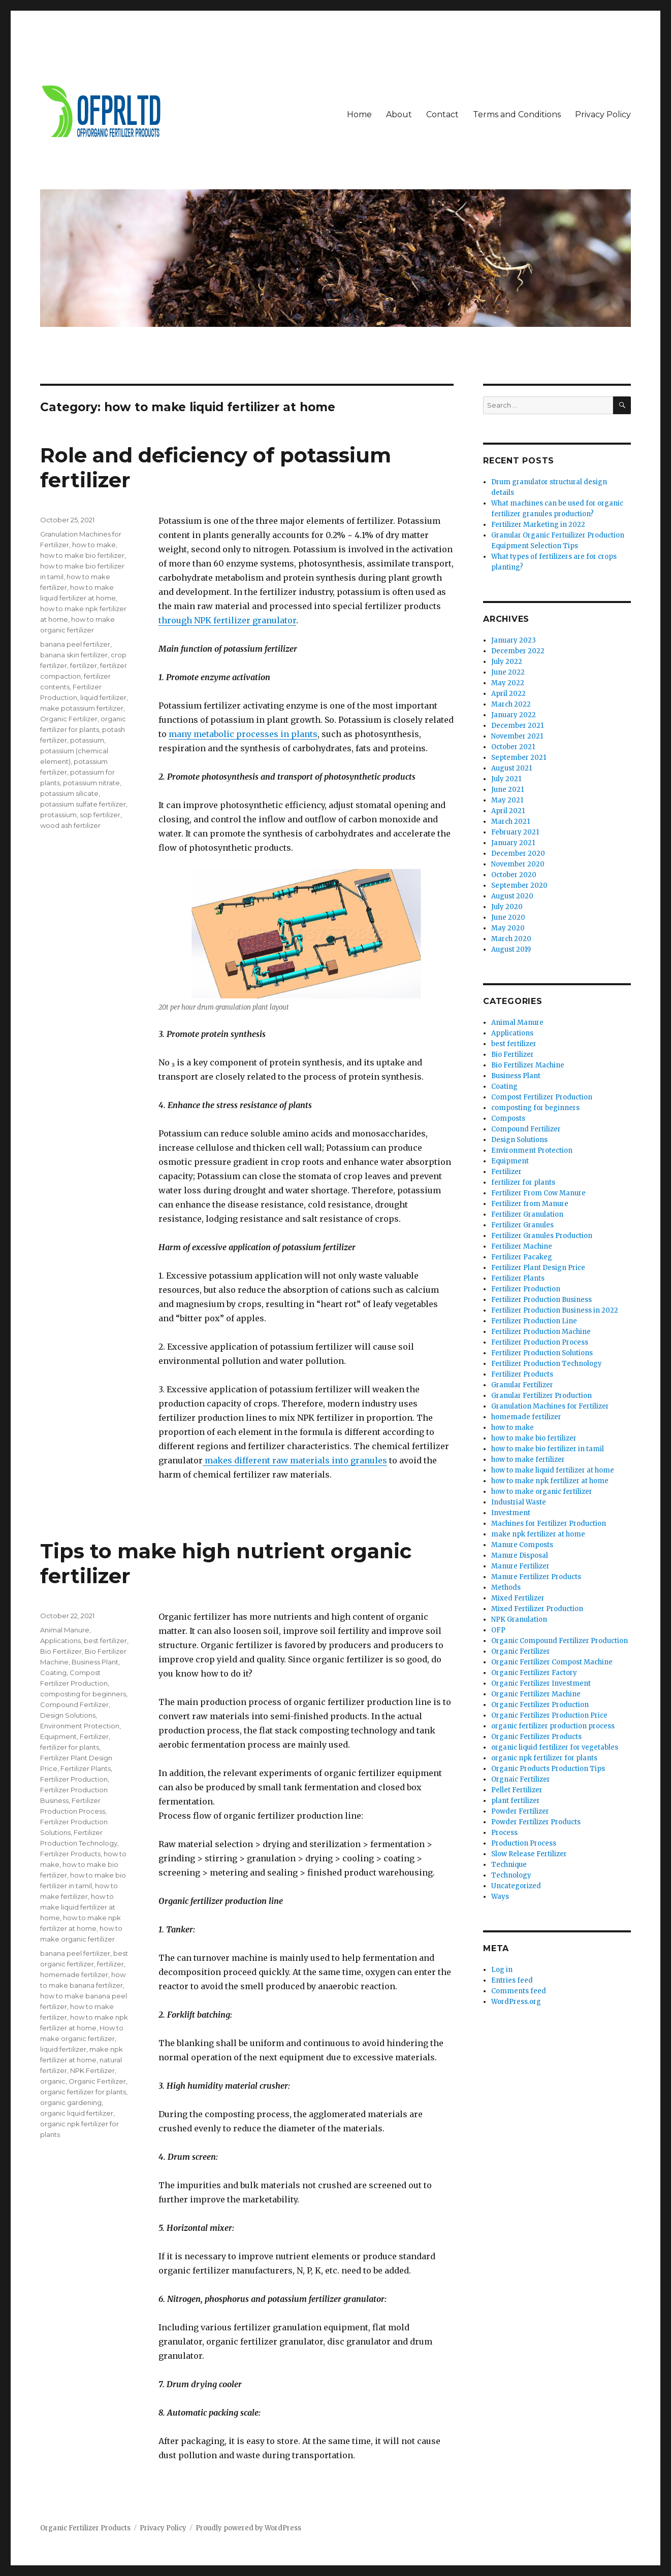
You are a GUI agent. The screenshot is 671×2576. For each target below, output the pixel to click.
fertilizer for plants (69, 1747)
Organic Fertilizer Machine (536, 1694)
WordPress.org (516, 2001)
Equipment (58, 1736)
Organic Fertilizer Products (536, 1736)
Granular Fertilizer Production (541, 1395)
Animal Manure (64, 1630)
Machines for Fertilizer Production (548, 1523)
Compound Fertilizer (74, 1704)
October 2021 (513, 747)
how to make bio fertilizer (82, 555)
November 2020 (518, 864)
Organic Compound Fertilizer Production (559, 1640)
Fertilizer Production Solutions (542, 1353)
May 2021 (507, 800)
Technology (511, 1875)
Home (359, 114)
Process (504, 1832)
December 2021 (517, 725)
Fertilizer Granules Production (541, 1235)
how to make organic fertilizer (541, 1491)
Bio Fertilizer (61, 1651)
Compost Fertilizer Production (541, 1097)
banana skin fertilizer (74, 655)
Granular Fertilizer (522, 1385)
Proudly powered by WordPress (248, 2528)
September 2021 (518, 757)
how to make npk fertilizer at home (550, 1481)
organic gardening (71, 2102)
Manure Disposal (519, 1555)
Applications (60, 1640)
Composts (508, 1118)
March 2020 (511, 938)
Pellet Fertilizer (516, 1790)
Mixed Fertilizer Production (537, 1608)
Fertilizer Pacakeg (521, 1257)
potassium (87, 740)
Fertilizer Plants (85, 1768)
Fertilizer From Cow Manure (538, 1193)
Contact (442, 114)
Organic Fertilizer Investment (541, 1683)
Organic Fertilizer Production (540, 1704)
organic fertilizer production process (553, 1726)
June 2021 (507, 789)
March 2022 (511, 704)
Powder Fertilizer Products (536, 1822)
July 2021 (506, 779)
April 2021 (508, 811)
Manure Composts (522, 1545)
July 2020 (507, 906)
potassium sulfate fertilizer (83, 804)
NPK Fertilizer (92, 2070)
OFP (498, 1630)
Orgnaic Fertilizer (520, 1779)
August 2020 (512, 896)
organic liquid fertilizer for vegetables (554, 1747)
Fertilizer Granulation (527, 1214)
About (399, 114)
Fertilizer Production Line (534, 1321)
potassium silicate (69, 793)
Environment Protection (79, 1726)
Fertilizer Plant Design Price (538, 1267)
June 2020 (508, 917)
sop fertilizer (100, 815)
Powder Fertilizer (520, 1811)
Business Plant (95, 1662)
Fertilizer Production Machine (541, 1331)
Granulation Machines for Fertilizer (550, 1406)
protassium (58, 815)
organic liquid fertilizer (76, 2113)
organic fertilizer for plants (83, 2092)
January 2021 (513, 843)
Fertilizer (94, 1736)
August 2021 (511, 768)
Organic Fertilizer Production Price (549, 1715)
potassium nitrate (91, 783)
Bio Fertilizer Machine (527, 1065)
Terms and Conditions (517, 114)
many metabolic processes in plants (243, 734)
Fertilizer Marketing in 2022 (538, 524)
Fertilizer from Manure (529, 1203)
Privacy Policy (603, 114)
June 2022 (508, 672)
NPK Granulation (519, 1619)
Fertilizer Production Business (541, 1299)
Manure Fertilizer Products (536, 1577)
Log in (502, 1969)
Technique (509, 1864)
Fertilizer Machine (521, 1246)
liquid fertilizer (103, 697)
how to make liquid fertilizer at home (77, 1907)
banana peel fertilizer (75, 644)
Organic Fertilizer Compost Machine (552, 1662)
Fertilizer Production (74, 1779)
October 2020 (513, 875)
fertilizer (83, 665)
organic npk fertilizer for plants (544, 1758)
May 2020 (508, 928)
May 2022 (507, 683)
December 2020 (518, 853)
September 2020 (519, 885)
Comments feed (518, 1991)
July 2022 (506, 661)
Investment (510, 1513)
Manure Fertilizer (520, 1566)
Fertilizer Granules (522, 1225)
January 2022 (513, 715)
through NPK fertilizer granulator (227, 620)
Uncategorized (516, 1886)
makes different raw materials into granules (295, 1460)
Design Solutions (67, 1715)
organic (53, 2081)
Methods (506, 1587)
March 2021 (510, 821)
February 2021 (515, 832)
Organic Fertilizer (69, 719)
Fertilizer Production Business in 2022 (554, 1310)
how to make (94, 545)
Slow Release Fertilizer (529, 1854)
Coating (53, 1672)
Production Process (523, 1843)
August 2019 (511, 949)
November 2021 (517, 736)
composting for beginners (83, 1694)
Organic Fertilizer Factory (534, 1672)
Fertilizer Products (70, 1854)
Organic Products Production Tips (548, 1768)
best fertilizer (105, 1640)
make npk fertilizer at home (538, 1534)
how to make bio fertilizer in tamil (547, 1449)
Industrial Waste (518, 1502)
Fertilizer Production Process (539, 1342)
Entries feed (512, 1980)
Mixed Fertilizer (518, 1598)
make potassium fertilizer (81, 708)
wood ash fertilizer (70, 825)
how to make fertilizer (528, 1459)
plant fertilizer (515, 1800)
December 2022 (518, 651)
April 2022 (508, 693)
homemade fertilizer (74, 1974)
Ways (500, 1896)
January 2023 (513, 640)
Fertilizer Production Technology (546, 1363)
